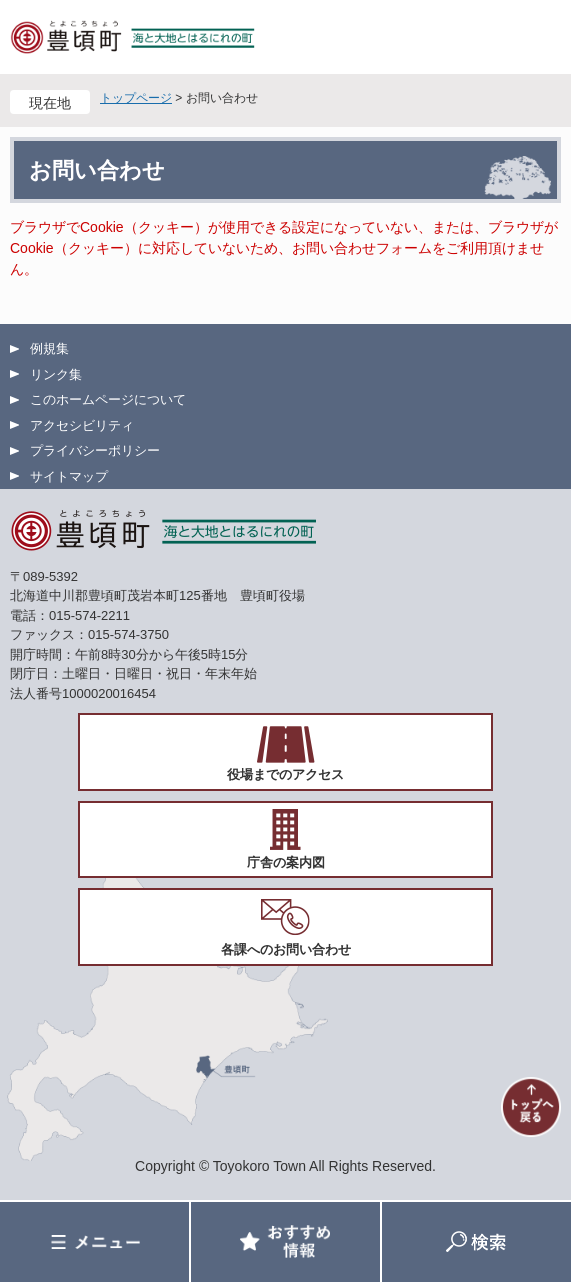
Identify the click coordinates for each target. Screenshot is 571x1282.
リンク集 (56, 374)
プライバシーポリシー (95, 450)
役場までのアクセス (285, 774)
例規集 (49, 348)
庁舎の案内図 (286, 862)
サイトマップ (69, 476)
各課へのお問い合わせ (286, 949)
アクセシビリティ (82, 425)
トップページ (136, 98)
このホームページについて (108, 399)
